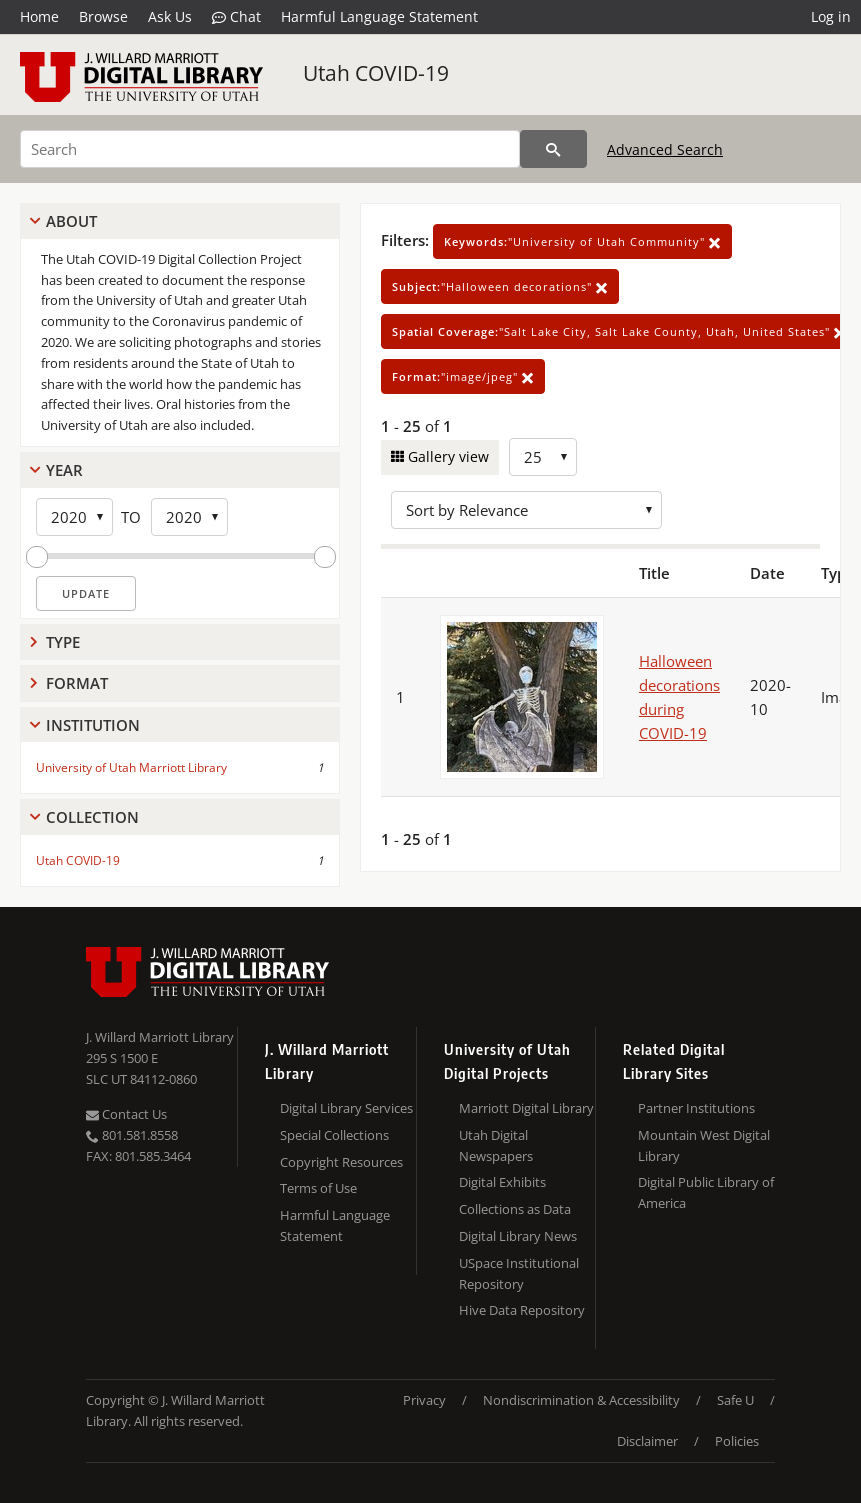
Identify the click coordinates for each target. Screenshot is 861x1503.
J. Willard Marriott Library (160, 1037)
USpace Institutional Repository (519, 1273)
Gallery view (446, 456)
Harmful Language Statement (379, 16)
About (71, 221)
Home (39, 16)
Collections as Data (515, 1209)
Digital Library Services (346, 1108)
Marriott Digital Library (526, 1108)
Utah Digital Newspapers (496, 1145)
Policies (737, 1441)
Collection (92, 817)
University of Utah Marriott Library (131, 767)
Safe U (735, 1400)
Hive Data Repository (522, 1310)
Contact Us (126, 1114)
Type (63, 642)
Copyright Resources (341, 1162)
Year (64, 470)
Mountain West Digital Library (704, 1145)
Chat (236, 17)
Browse (103, 16)
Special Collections (334, 1135)
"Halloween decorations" (500, 286)
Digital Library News (518, 1236)
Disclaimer (647, 1441)
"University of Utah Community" (582, 241)
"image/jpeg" (463, 376)
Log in (831, 16)
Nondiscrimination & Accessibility (581, 1400)
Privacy (424, 1400)
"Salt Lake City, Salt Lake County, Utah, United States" (619, 331)
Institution (93, 725)
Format (77, 683)
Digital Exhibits (502, 1182)
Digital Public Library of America (706, 1192)
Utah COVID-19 (376, 73)
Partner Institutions (696, 1108)
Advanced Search (665, 149)
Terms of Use (318, 1188)
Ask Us (170, 16)
